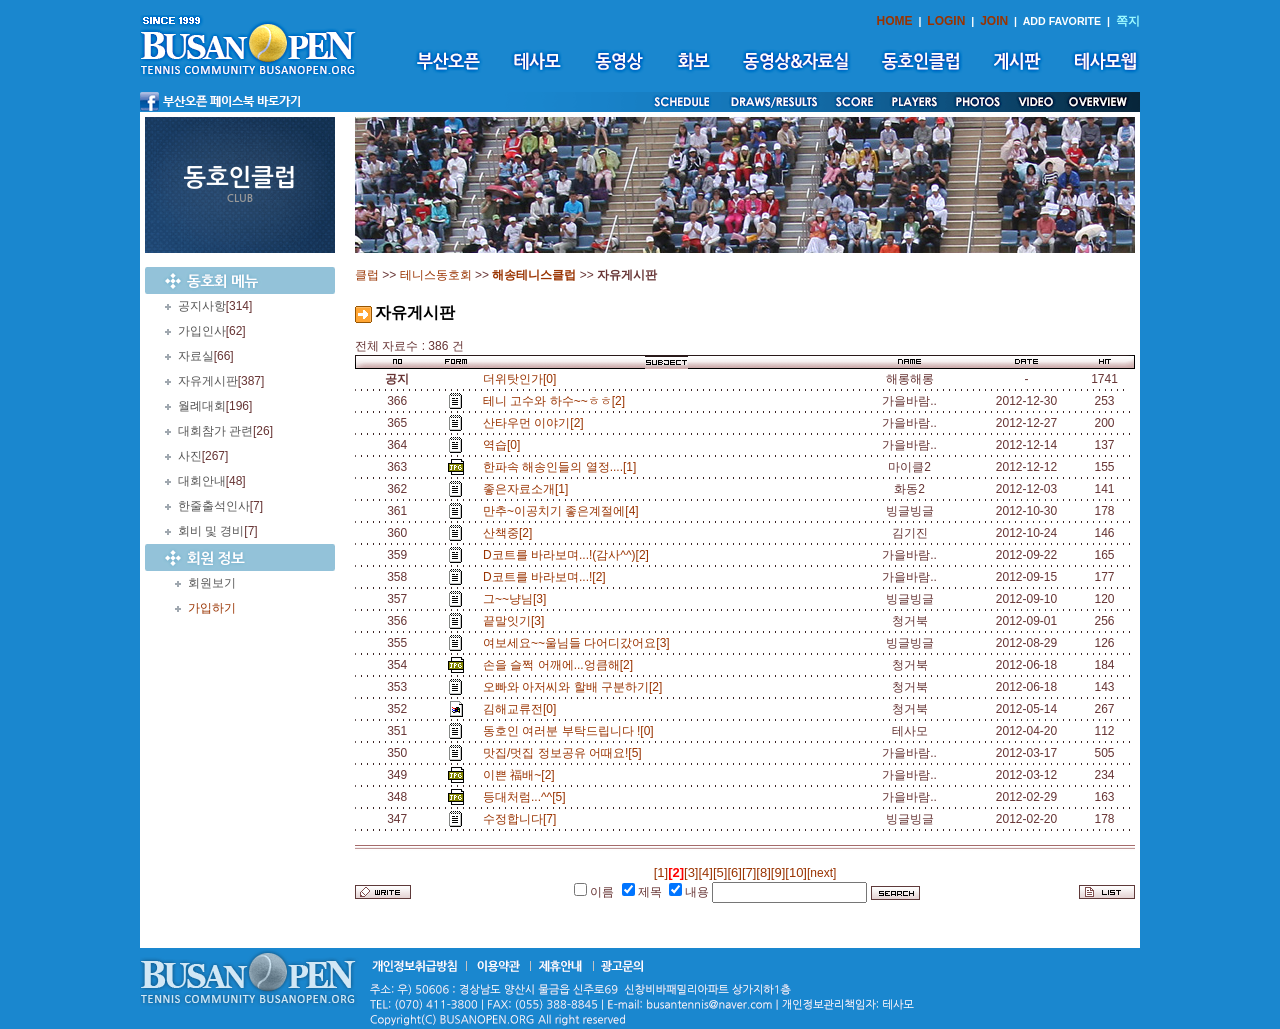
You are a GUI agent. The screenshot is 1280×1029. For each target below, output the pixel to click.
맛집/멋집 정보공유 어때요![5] (565, 753)
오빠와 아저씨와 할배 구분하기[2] (576, 687)
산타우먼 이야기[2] (536, 423)
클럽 (367, 275)
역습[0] (505, 445)
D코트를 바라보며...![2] (547, 577)
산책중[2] (511, 533)
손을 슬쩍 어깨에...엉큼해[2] (561, 665)
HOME (895, 21)
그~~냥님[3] (518, 599)
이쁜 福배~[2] (522, 775)
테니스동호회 (436, 275)
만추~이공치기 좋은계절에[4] (564, 511)
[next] (821, 873)
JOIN (994, 21)
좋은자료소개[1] (529, 489)
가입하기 (212, 608)
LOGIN (946, 21)
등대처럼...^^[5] (527, 797)
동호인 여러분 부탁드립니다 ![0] (571, 731)
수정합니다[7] (523, 819)
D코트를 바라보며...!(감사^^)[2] (569, 555)
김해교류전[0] (523, 709)
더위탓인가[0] (519, 379)
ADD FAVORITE (1062, 21)
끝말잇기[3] (517, 621)
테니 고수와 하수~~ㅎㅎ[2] (557, 401)
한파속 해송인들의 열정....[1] (563, 467)
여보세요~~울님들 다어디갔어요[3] (579, 643)
